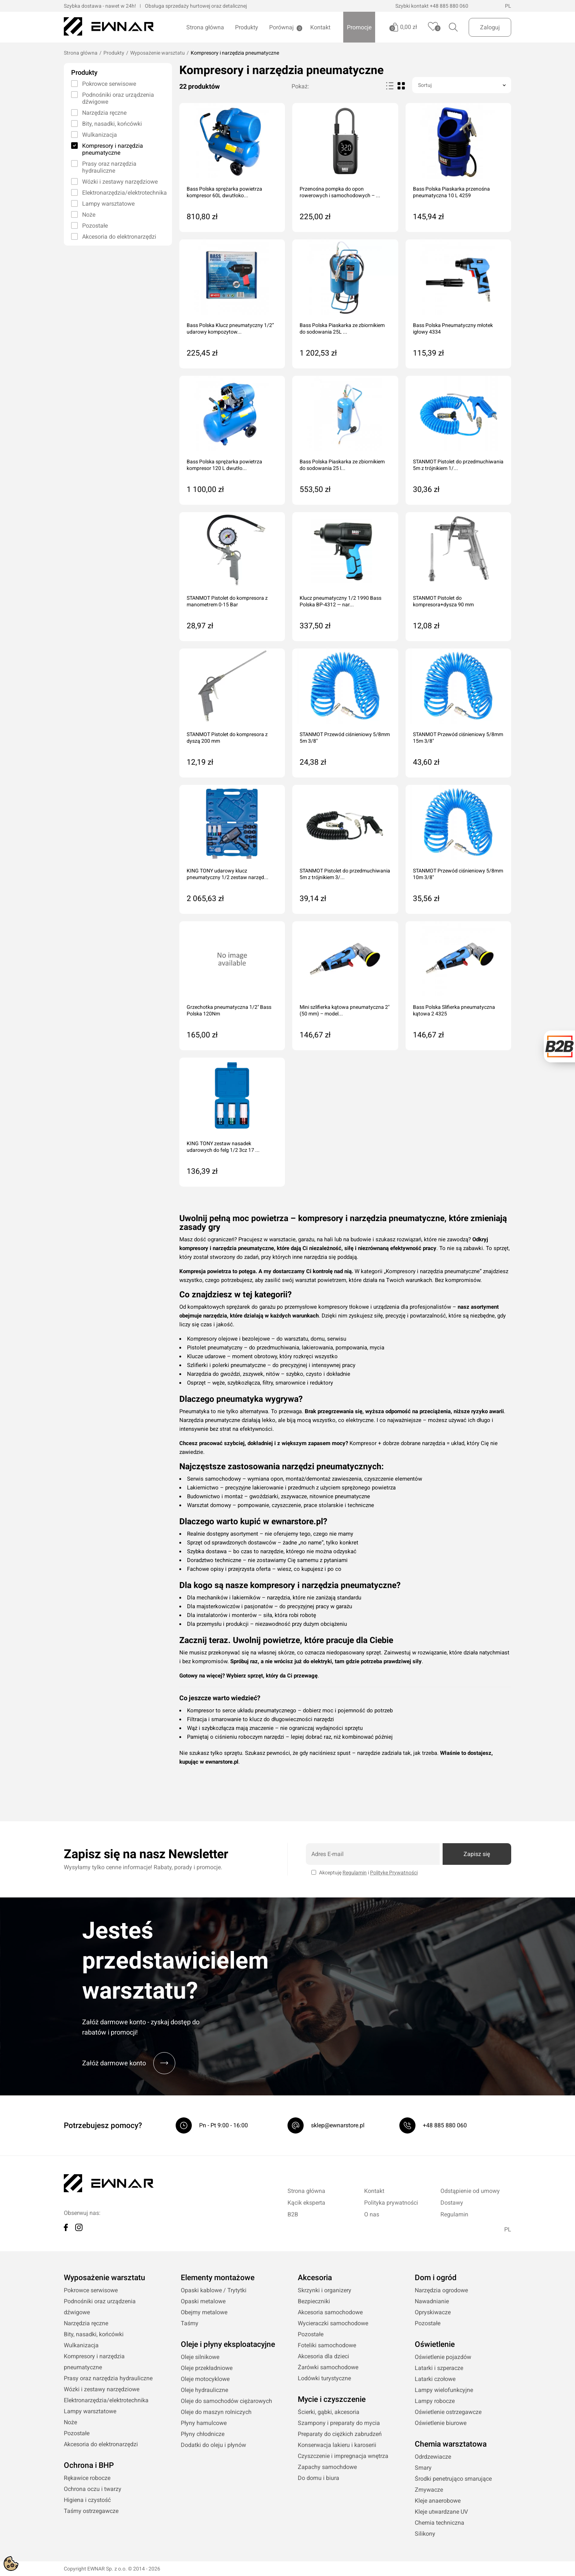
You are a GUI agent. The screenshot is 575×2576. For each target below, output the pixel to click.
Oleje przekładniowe (206, 2367)
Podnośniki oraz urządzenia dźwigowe (118, 98)
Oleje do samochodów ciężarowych (226, 2400)
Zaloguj (490, 27)
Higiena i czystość (87, 2499)
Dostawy (451, 2202)
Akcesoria (315, 2277)
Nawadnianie (432, 2301)
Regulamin (355, 1872)
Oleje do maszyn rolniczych (216, 2411)
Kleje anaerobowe (438, 2500)
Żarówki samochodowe (328, 2367)
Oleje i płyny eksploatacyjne (228, 2344)
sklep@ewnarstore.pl (338, 2125)
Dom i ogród (436, 2277)
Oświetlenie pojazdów (443, 2356)
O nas (371, 2214)
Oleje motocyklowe (205, 2378)
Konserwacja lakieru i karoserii (337, 2444)
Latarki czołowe (435, 2378)
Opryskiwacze (433, 2312)
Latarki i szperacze (439, 2367)
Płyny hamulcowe (204, 2422)
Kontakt (320, 27)
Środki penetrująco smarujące (453, 2478)
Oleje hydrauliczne (204, 2389)
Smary (423, 2467)
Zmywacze (429, 2489)
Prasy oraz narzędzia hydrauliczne (109, 167)
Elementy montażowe (217, 2277)
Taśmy (189, 2323)
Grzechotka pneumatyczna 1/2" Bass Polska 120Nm (229, 1010)
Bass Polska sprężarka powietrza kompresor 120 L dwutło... (224, 465)
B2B (293, 2214)
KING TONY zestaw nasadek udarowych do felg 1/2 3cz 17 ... (223, 1146)
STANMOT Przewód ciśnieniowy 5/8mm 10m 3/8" (458, 874)
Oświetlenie (435, 2344)
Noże (88, 214)
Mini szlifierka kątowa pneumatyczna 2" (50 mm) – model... (344, 1010)
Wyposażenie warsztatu (157, 53)
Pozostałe (95, 225)
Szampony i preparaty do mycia (339, 2422)
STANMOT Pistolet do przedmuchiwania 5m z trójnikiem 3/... (345, 874)
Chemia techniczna (439, 2522)
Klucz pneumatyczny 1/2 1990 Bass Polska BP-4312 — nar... (340, 601)
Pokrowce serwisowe (109, 83)
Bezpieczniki (314, 2301)
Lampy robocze (435, 2400)
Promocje (359, 27)
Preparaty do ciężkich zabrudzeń (340, 2433)
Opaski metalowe (203, 2301)
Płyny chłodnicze (202, 2433)
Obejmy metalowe (204, 2312)
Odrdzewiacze (433, 2456)
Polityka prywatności (391, 2202)
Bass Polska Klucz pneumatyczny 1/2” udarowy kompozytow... (230, 328)
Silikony (425, 2533)
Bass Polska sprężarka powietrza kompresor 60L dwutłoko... (224, 192)
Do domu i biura (318, 2477)
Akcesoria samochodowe (330, 2312)
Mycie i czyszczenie (332, 2399)
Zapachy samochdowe (327, 2466)
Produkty (246, 27)
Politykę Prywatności (394, 1872)
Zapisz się (477, 1854)
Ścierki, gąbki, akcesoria (328, 2411)
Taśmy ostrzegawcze (91, 2510)
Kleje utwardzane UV (441, 2511)
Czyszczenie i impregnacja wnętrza (343, 2455)
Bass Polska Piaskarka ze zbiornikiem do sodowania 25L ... (342, 328)
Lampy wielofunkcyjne (444, 2389)
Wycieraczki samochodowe (333, 2323)
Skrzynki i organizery (324, 2290)
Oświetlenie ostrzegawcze (448, 2411)
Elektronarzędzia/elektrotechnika (123, 192)
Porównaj (281, 28)
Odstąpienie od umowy (470, 2190)
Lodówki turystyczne (324, 2378)
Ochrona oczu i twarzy (92, 2488)
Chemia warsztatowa (451, 2444)
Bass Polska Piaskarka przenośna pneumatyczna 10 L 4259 (451, 192)
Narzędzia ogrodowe (441, 2290)
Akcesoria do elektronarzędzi (119, 236)
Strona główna (205, 27)
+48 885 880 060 (449, 6)
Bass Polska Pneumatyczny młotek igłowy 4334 (453, 328)
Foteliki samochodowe (327, 2345)
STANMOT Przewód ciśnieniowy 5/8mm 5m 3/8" (345, 737)
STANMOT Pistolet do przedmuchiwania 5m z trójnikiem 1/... (458, 465)
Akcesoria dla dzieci (323, 2356)
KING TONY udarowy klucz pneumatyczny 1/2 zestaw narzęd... (227, 874)
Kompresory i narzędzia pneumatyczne (112, 149)
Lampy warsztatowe (108, 203)
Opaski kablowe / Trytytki (213, 2290)
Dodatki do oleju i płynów (213, 2444)
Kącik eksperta (306, 2202)
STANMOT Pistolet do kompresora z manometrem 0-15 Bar (227, 601)
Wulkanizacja (99, 134)
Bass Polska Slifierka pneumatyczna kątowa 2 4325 (454, 1010)
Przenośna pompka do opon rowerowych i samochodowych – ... (340, 192)
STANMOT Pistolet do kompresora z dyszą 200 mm (227, 737)
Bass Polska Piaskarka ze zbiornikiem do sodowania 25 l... (342, 465)
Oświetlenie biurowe (440, 2422)
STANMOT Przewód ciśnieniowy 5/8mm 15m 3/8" (458, 737)
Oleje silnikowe (200, 2356)
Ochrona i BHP (89, 2465)
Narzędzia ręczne (104, 112)
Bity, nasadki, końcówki (112, 123)
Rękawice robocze (87, 2477)
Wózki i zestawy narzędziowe (120, 181)
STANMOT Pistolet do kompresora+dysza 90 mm (443, 601)
